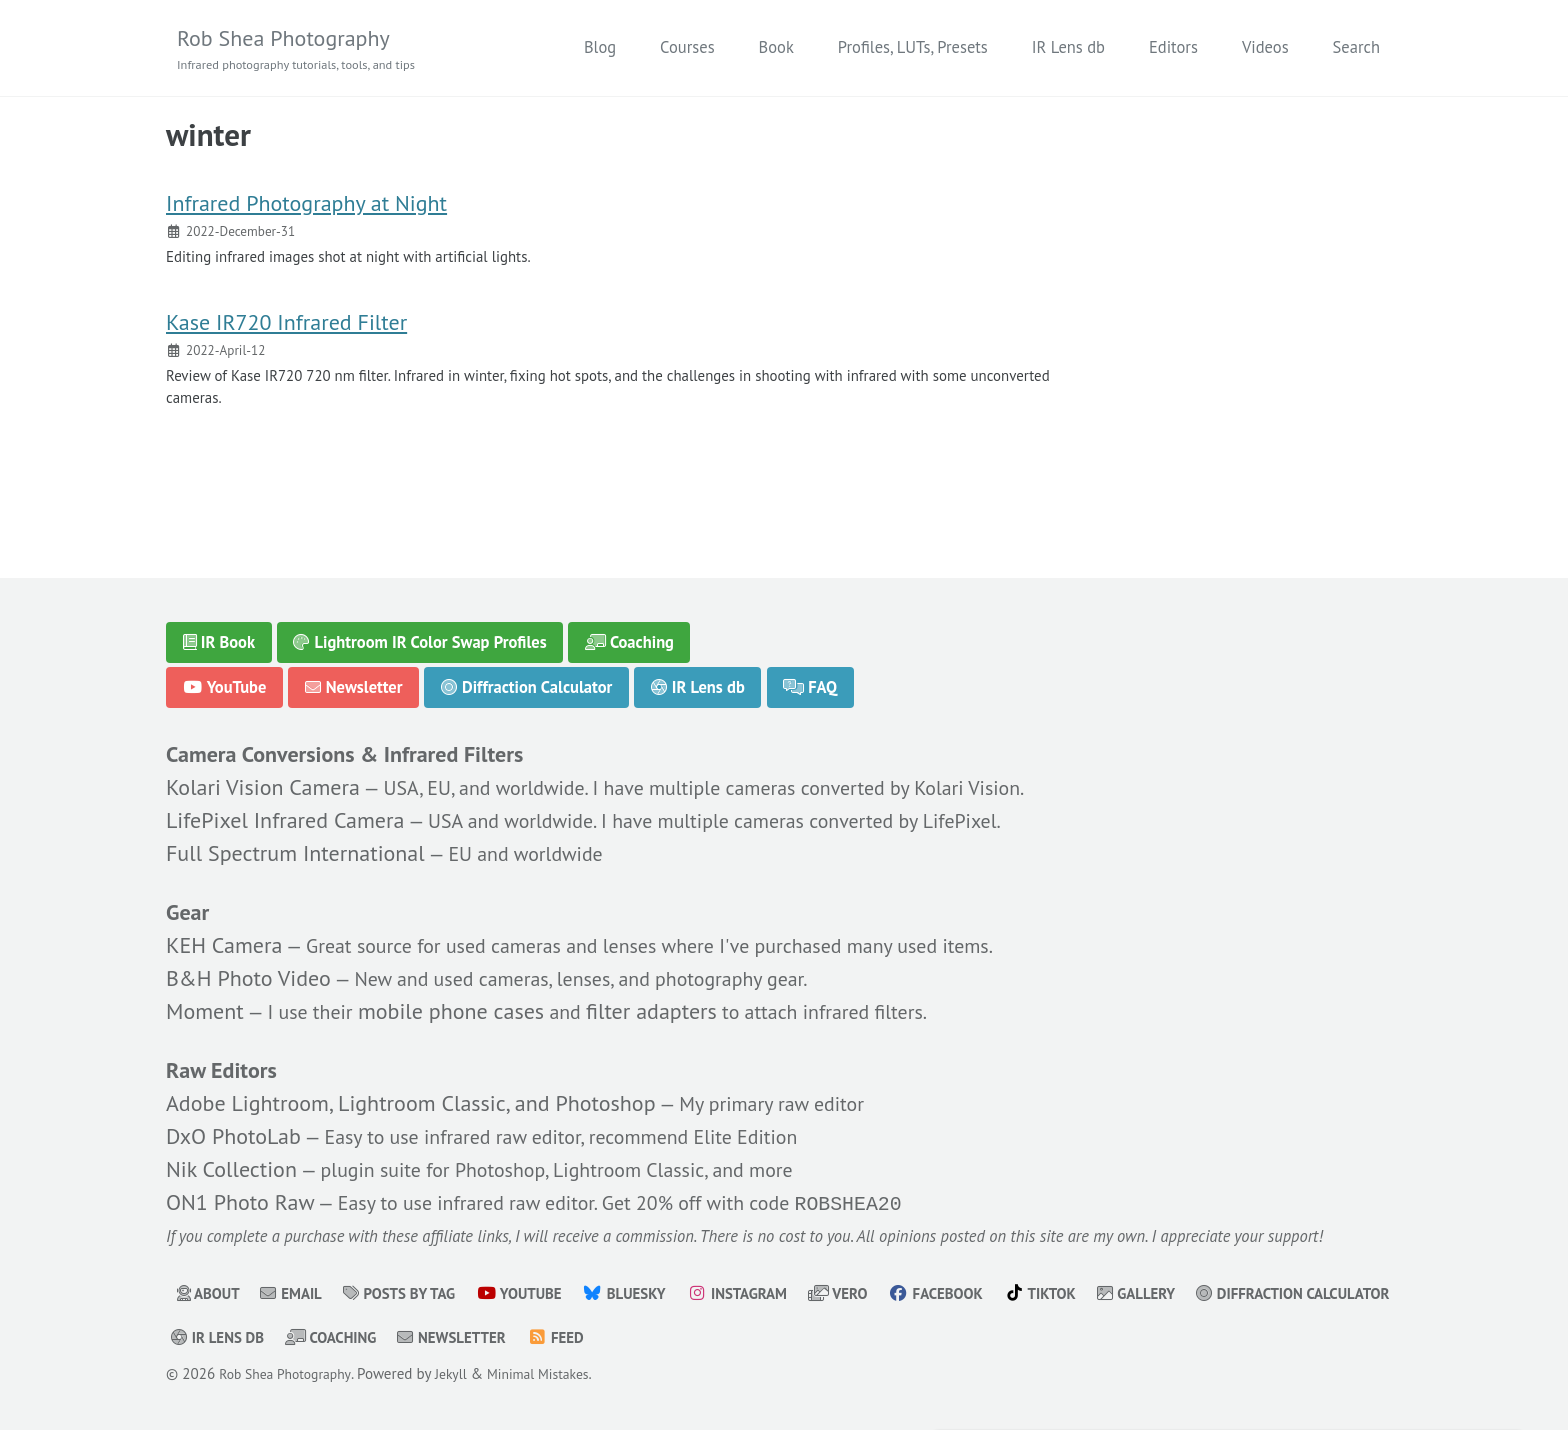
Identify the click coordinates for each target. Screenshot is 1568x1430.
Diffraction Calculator (527, 673)
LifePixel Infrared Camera (285, 809)
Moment (205, 1002)
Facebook (987, 1293)
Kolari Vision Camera (263, 776)
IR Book (219, 628)
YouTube (225, 673)
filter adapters (668, 1002)
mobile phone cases (463, 1002)
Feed (816, 1337)
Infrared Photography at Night (306, 213)
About (211, 1293)
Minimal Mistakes (560, 1373)
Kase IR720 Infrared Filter (286, 339)
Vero (883, 1293)
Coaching (630, 628)
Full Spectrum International (295, 842)
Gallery (1200, 1293)
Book (776, 48)
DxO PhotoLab (233, 1130)
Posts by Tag (414, 1293)
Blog (600, 48)
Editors (1173, 48)
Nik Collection (231, 1163)
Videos (1265, 48)
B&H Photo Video (248, 969)
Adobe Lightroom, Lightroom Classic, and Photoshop (411, 1097)
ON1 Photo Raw (240, 1197)
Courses (687, 48)
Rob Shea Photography (309, 50)
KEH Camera (224, 936)
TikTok (1098, 1293)
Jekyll (465, 1373)
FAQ (812, 673)
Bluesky (655, 1293)
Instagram (775, 1293)
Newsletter (354, 673)
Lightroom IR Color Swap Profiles (420, 628)
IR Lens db (1068, 48)
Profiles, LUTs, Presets (913, 48)
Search (1356, 48)
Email (299, 1293)
